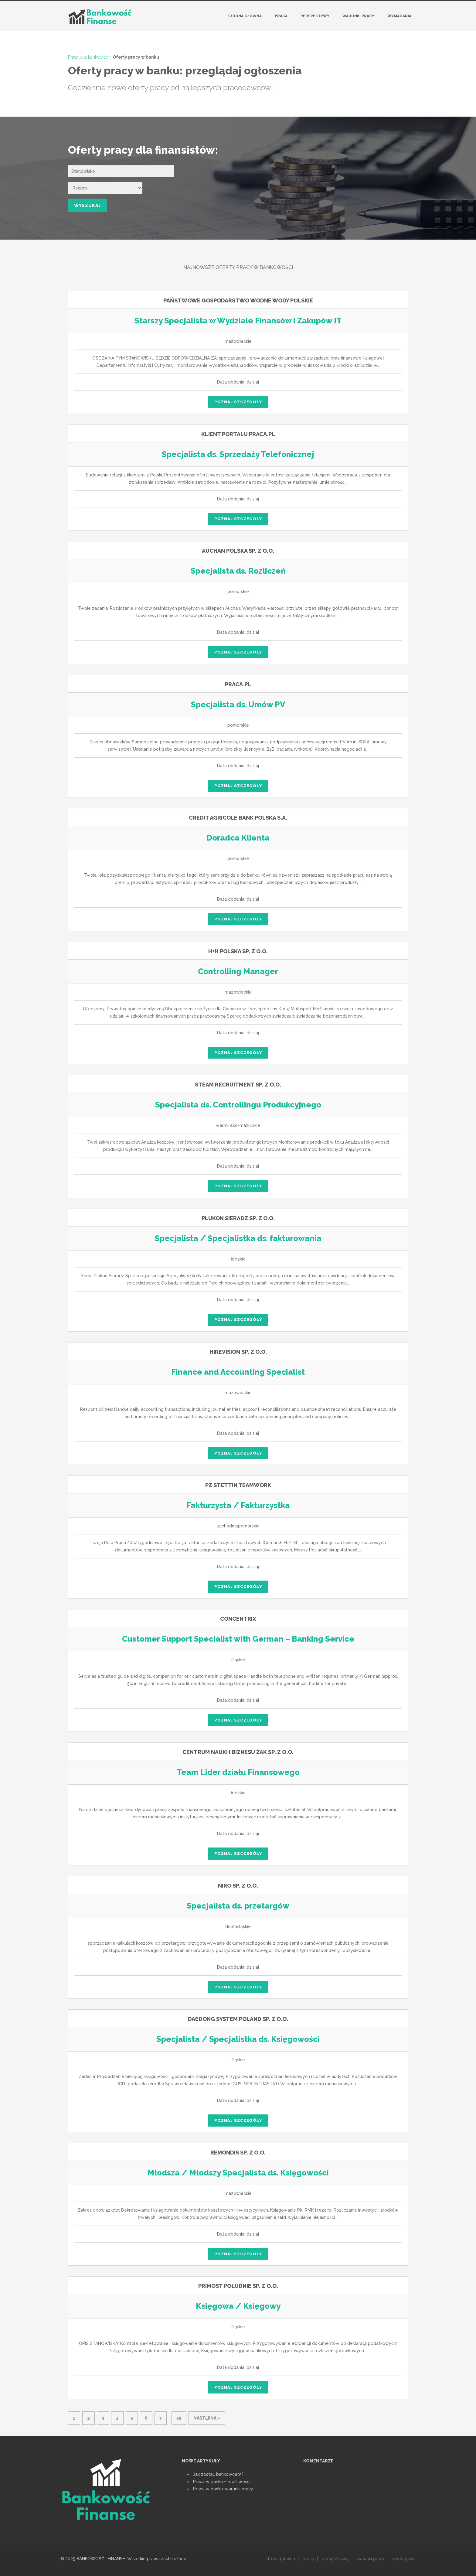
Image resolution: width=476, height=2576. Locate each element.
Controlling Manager (238, 971)
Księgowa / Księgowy (238, 2306)
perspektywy (335, 2558)
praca (308, 2558)
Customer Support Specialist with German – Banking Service (238, 1638)
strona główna (280, 2558)
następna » (206, 2418)
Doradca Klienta (238, 837)
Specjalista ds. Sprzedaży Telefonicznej (238, 454)
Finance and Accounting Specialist (238, 1372)
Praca (281, 16)
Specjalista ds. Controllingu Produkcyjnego (238, 1104)
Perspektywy (315, 16)
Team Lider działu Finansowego (238, 1772)
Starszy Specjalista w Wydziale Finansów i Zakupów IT (238, 320)
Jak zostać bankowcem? (218, 2474)
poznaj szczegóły (238, 402)
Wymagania (399, 16)
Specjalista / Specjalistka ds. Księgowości (238, 2039)
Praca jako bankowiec (88, 57)
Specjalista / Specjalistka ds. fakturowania (238, 1238)
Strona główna (244, 16)
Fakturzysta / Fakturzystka (238, 1505)
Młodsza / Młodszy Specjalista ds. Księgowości (238, 2172)
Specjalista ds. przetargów (238, 1905)
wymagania (404, 2558)
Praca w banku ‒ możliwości (221, 2481)
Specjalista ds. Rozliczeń (238, 570)
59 (179, 2418)
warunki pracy (370, 2558)
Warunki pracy (358, 16)
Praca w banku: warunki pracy (223, 2488)
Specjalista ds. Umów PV (238, 704)
